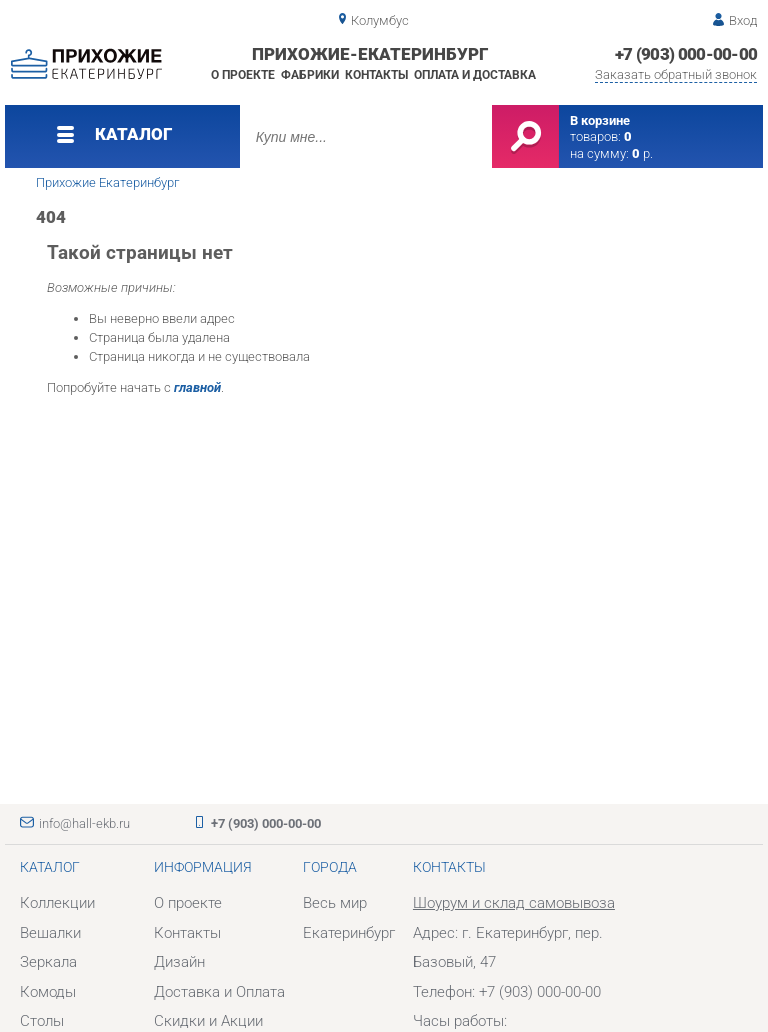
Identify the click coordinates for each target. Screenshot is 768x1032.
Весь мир (335, 903)
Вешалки (50, 933)
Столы (42, 1021)
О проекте (243, 75)
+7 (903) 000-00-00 (686, 54)
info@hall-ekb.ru (84, 823)
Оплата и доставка (475, 75)
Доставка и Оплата (219, 992)
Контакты (376, 75)
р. (642, 153)
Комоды (48, 992)
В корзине (600, 120)
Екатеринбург (349, 933)
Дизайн (179, 962)
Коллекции (57, 903)
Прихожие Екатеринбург (107, 182)
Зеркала (48, 962)
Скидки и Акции (208, 1021)
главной (197, 387)
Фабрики (310, 75)
